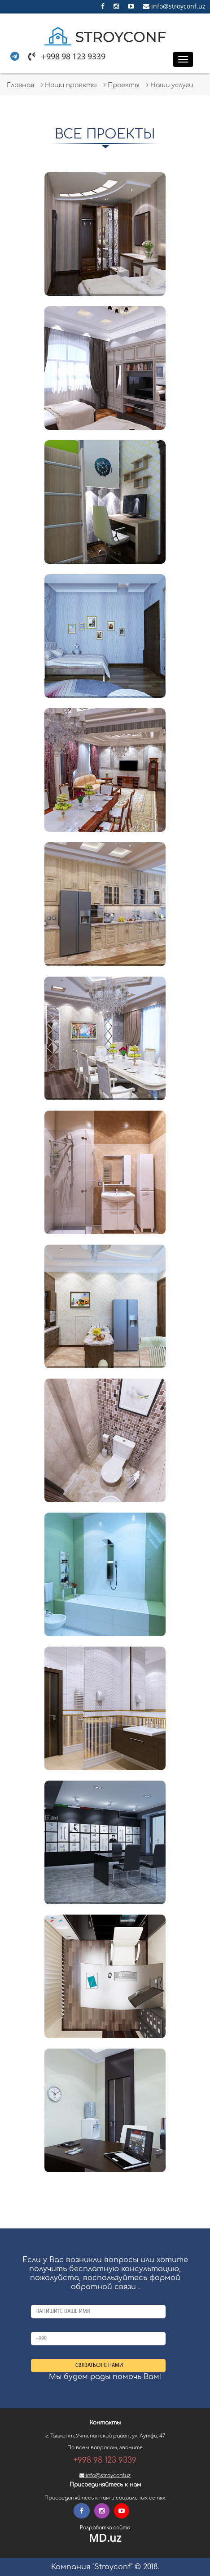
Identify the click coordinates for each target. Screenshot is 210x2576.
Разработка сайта (105, 2528)
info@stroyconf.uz (174, 6)
